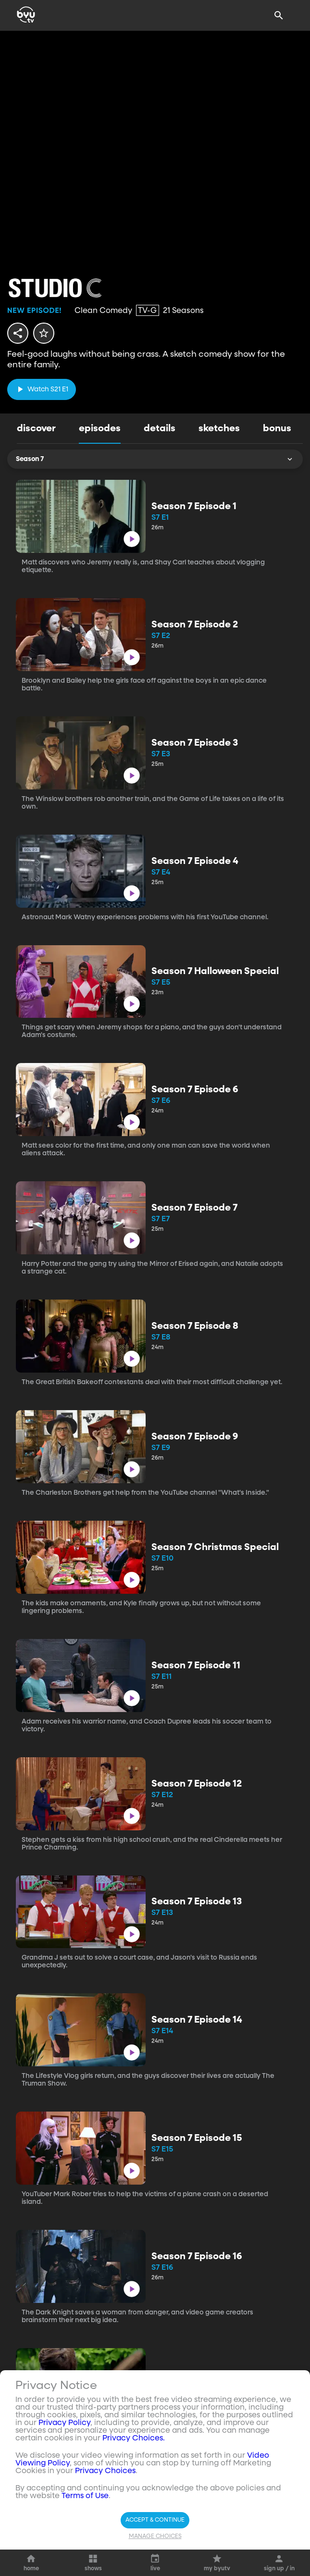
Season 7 (155, 459)
